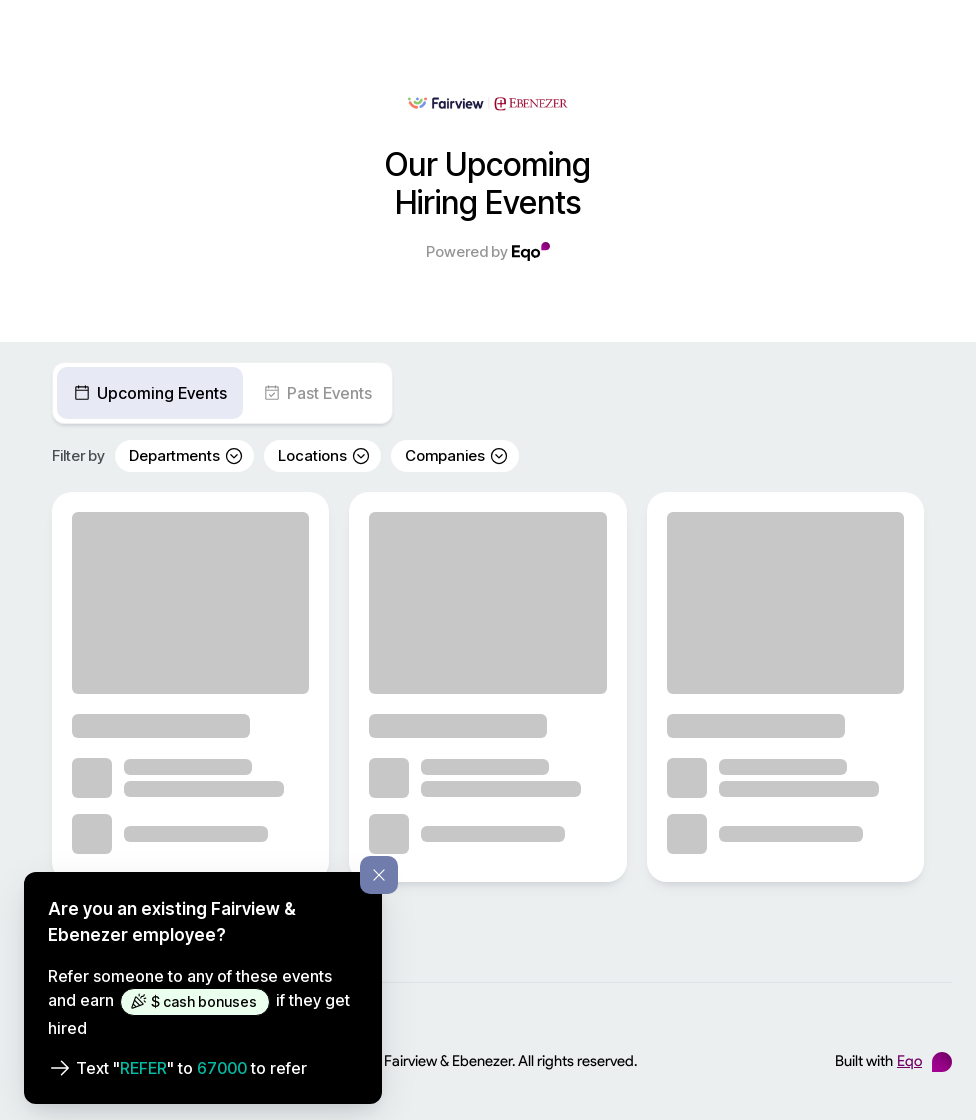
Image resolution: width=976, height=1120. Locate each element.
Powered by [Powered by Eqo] (488, 252)
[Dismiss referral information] (379, 875)
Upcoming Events (150, 393)
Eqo (909, 1061)
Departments (186, 456)
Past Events (317, 393)
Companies (457, 456)
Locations (324, 456)
